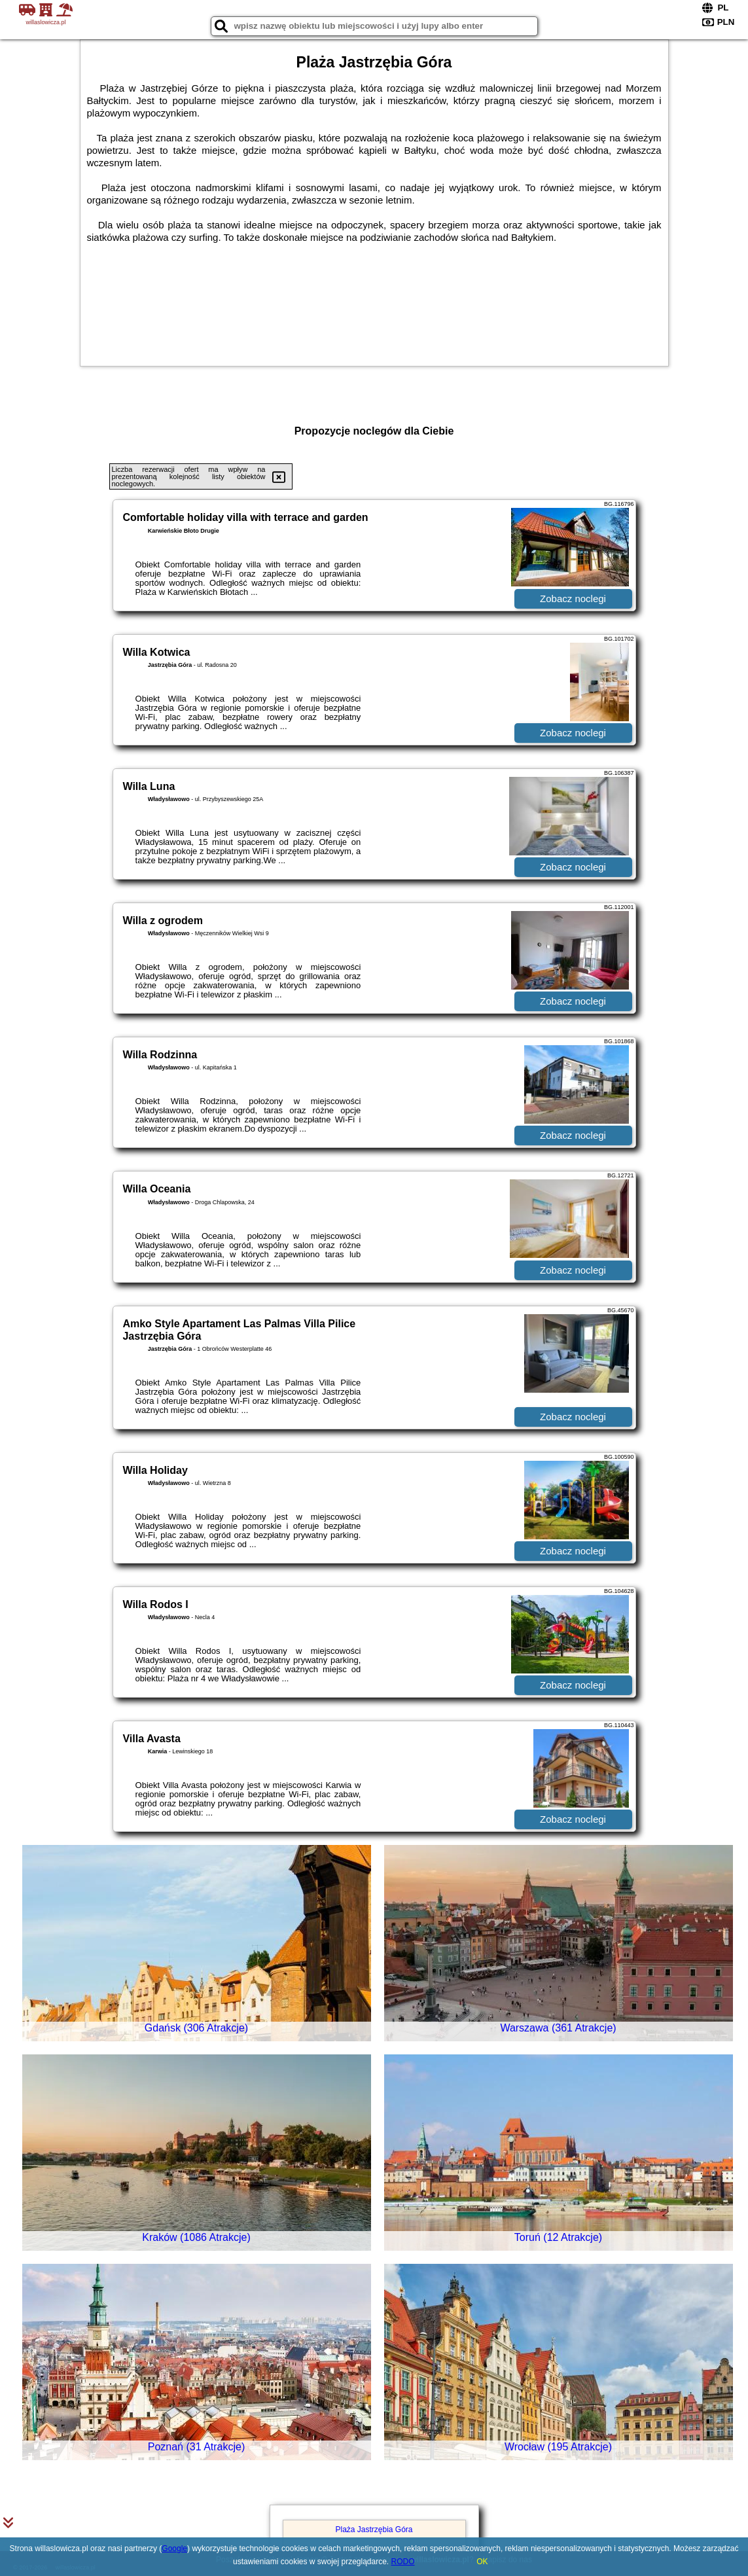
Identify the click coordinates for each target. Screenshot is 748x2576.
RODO (403, 2561)
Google (174, 2548)
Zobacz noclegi (573, 598)
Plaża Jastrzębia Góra (373, 2529)
